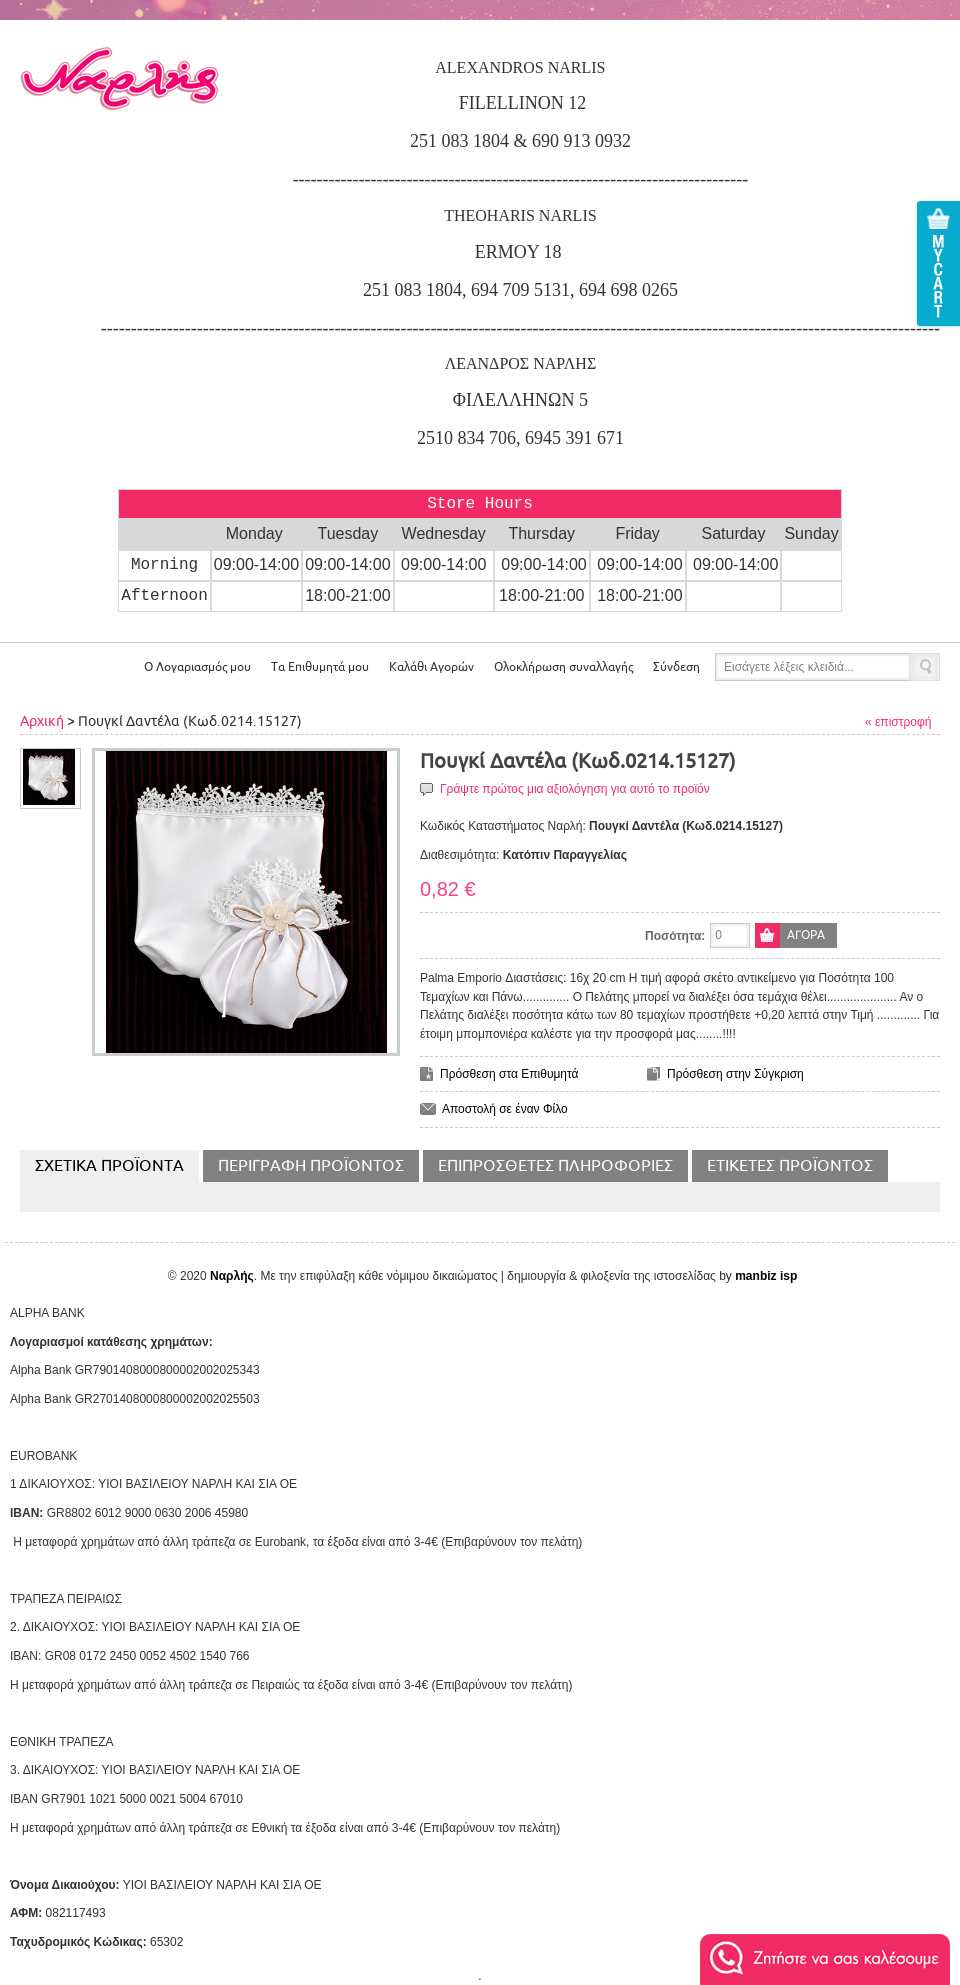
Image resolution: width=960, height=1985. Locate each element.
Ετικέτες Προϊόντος (790, 1166)
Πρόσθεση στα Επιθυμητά (509, 1074)
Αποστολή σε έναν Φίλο (505, 1109)
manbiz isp (766, 1276)
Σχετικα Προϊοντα (109, 1166)
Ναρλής (232, 1276)
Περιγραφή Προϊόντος (311, 1166)
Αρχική (42, 721)
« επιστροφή (898, 722)
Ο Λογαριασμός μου (197, 667)
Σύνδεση (676, 667)
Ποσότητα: (675, 936)
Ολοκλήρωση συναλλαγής (563, 667)
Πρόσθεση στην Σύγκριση (735, 1074)
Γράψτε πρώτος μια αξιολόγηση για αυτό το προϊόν (575, 789)
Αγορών (431, 667)
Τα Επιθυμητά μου (320, 667)
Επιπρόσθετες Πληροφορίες (555, 1166)
